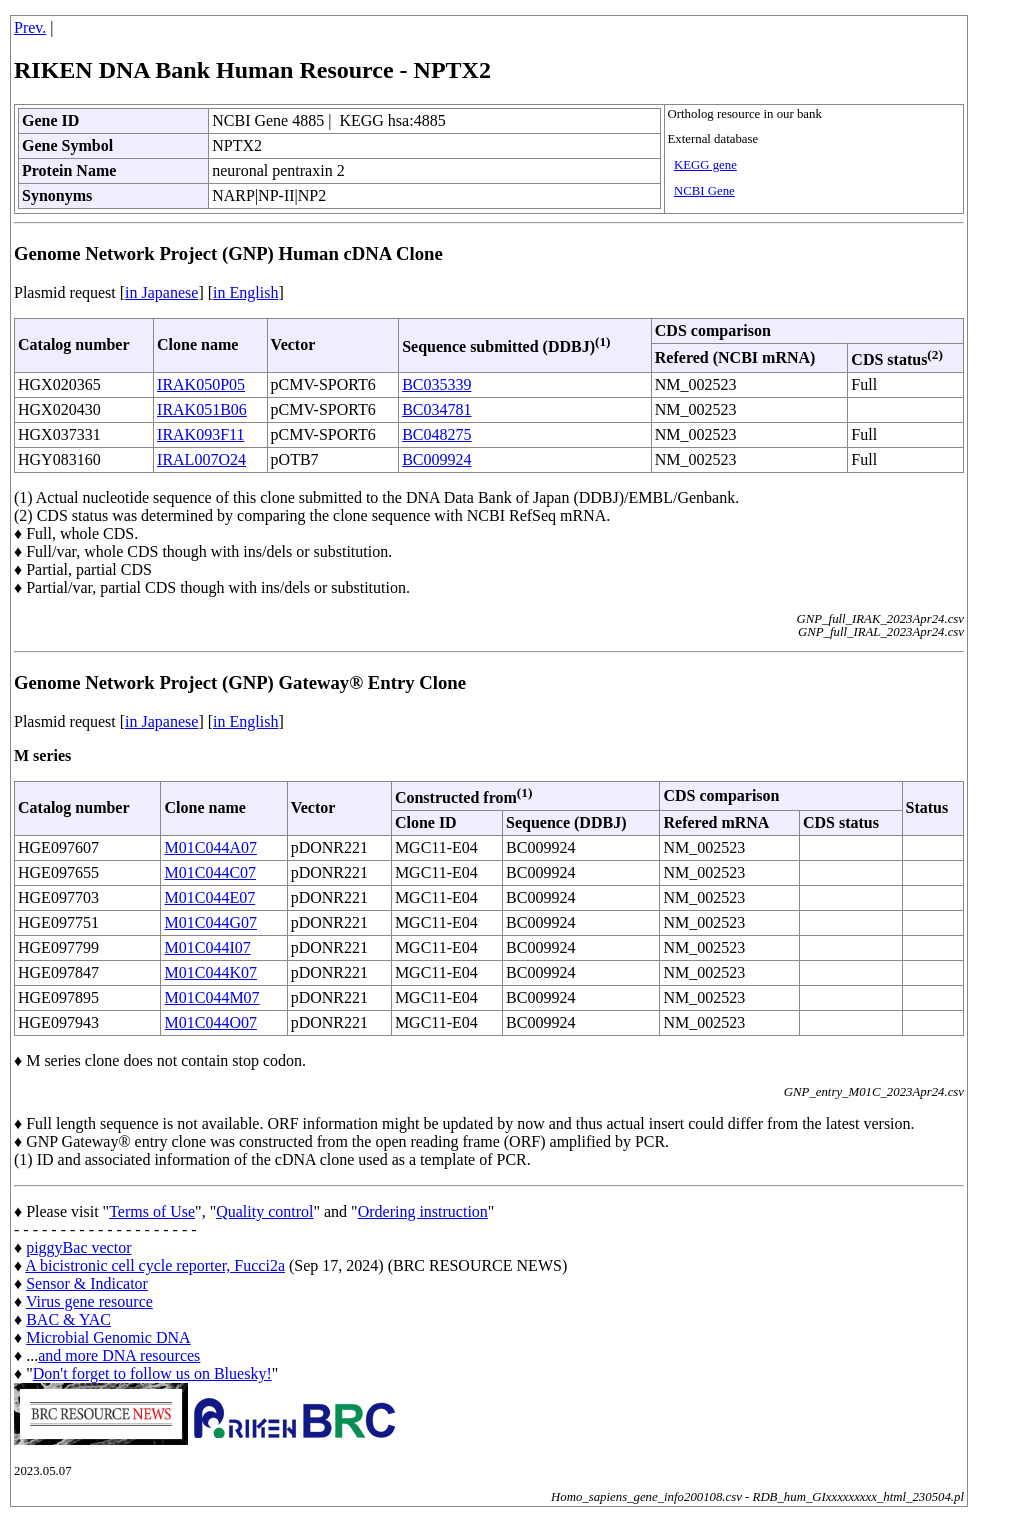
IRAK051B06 (202, 409)
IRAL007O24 (201, 459)
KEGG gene (705, 165)
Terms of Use (152, 1211)
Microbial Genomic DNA (108, 1337)
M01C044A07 (210, 847)
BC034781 (436, 409)
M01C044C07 (210, 872)
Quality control (264, 1211)
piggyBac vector (78, 1247)
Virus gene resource (89, 1301)
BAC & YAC (68, 1319)
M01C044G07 (210, 922)
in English (245, 292)
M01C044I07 (207, 947)
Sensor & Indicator (87, 1283)
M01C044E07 (209, 897)
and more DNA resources (119, 1355)
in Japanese (161, 292)
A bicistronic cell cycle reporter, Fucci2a (155, 1265)
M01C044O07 (210, 1022)
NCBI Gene (704, 191)
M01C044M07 (211, 997)
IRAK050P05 (201, 384)
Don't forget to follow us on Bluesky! (152, 1373)
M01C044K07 (210, 972)
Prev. (30, 27)
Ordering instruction (423, 1211)
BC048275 (436, 434)
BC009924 (436, 459)
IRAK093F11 (200, 434)
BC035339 (436, 384)
